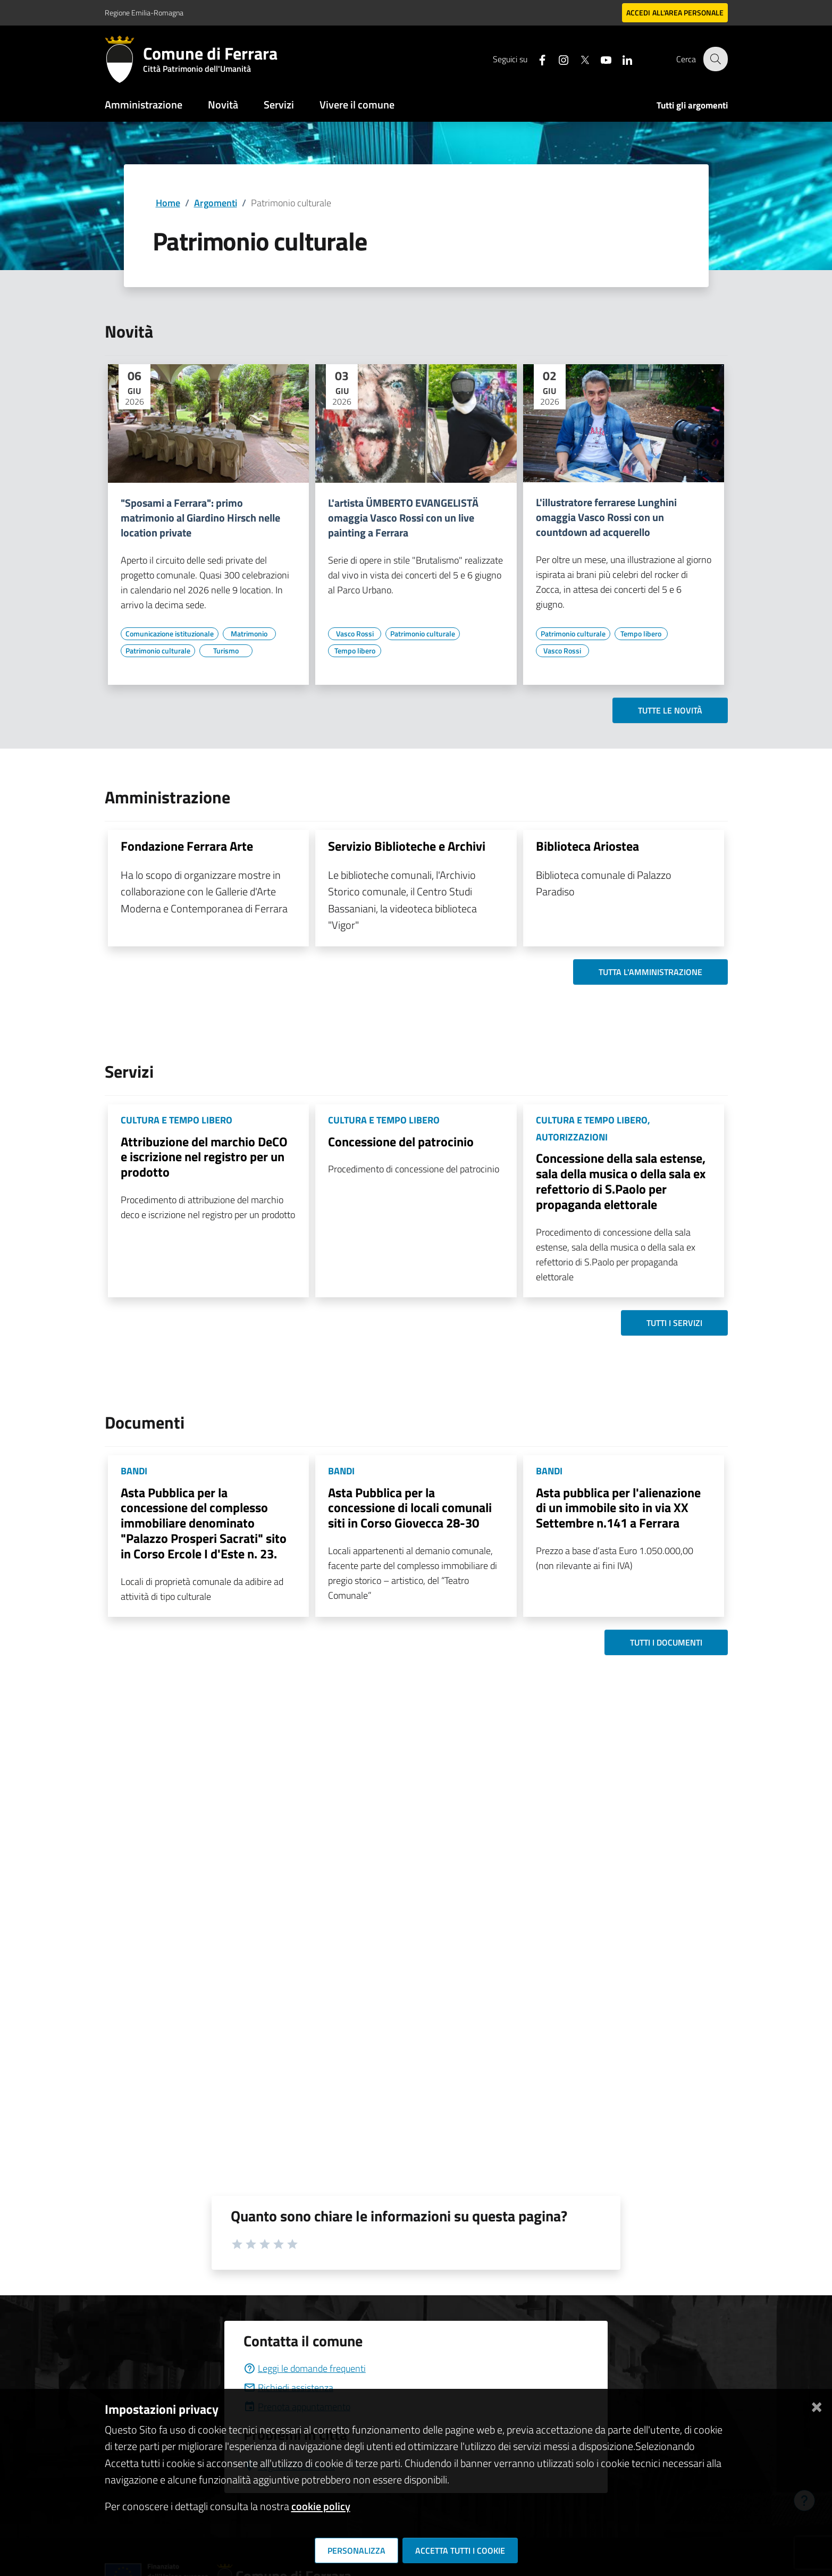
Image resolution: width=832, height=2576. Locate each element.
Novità (223, 104)
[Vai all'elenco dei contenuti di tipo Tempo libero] (354, 650)
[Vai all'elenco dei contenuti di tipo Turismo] (226, 650)
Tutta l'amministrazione (650, 972)
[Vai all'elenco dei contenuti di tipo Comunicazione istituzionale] (169, 633)
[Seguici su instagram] (557, 59)
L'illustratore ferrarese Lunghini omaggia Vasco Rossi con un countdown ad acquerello (606, 517)
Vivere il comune (357, 104)
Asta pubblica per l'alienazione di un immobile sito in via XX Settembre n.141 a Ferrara (618, 1508)
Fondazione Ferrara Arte (187, 845)
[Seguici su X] (578, 59)
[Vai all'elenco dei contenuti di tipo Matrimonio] (249, 633)
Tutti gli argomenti (692, 105)
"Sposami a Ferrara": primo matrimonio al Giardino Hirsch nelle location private (200, 518)
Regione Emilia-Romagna (144, 12)
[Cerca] (715, 59)
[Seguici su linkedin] (621, 59)
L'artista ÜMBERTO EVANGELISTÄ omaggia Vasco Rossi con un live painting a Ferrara (403, 518)
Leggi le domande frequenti (304, 2368)
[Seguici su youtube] (599, 59)
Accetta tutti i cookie (460, 2550)
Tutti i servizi (674, 1322)
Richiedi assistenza (288, 2387)
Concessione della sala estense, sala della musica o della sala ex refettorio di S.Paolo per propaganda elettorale (620, 1180)
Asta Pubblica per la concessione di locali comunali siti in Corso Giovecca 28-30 (410, 1508)
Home (168, 203)
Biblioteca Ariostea (587, 845)
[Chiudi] (816, 2405)
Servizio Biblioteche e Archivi (406, 845)
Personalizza (356, 2550)
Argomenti (215, 203)
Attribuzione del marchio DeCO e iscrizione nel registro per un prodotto (204, 1157)
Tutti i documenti (666, 1642)
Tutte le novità (670, 710)
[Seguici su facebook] (536, 59)
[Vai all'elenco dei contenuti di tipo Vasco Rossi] (354, 633)
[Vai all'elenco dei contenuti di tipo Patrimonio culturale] (158, 650)
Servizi (279, 104)
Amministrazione (143, 104)
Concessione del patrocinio (401, 1141)
